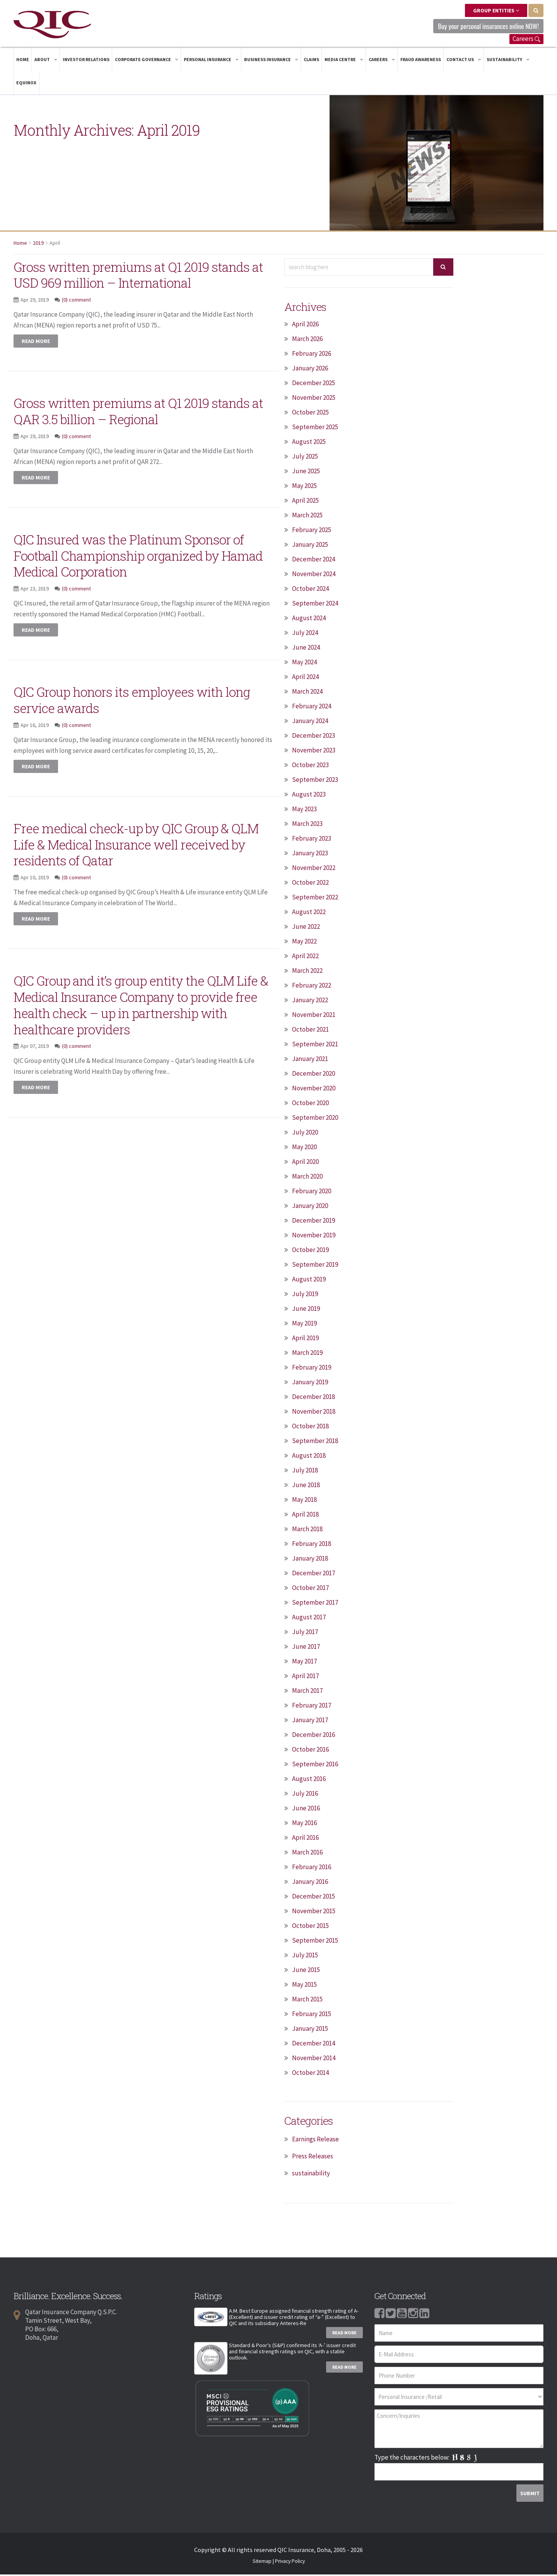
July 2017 (305, 1633)
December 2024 (313, 560)
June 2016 (306, 1809)
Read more (36, 358)
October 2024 (310, 590)
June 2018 (306, 1486)
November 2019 (313, 1236)
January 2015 (310, 2030)
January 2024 (310, 722)
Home (22, 61)
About (45, 61)
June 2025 (306, 472)
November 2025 (313, 399)
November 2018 (313, 1413)
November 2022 (313, 869)
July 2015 (305, 1956)
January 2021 (310, 1060)
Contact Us (463, 61)
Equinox (26, 84)
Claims (311, 61)
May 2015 (304, 1986)
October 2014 (310, 2074)
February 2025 (311, 531)
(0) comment (76, 317)
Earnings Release (315, 2140)
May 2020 (304, 1148)
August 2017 (309, 1618)
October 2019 (310, 1251)
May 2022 (304, 942)
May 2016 (304, 1824)
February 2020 (311, 1192)
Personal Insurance (211, 61)
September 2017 (315, 1604)
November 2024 (313, 575)
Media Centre (344, 61)
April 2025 (305, 502)
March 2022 (307, 972)
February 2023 (311, 840)
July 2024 (305, 634)
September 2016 (315, 1765)
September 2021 (315, 1045)
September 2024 (315, 604)
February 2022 (311, 987)
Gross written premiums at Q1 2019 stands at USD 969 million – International (125, 284)
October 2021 (310, 1031)
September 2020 (315, 1119)
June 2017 (306, 1648)
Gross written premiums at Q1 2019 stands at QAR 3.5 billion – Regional (128, 428)
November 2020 (313, 1089)
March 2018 (307, 1530)
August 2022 (309, 913)
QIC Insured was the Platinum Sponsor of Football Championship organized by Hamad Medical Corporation (142, 573)
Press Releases (312, 2157)
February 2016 (311, 1868)
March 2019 (307, 1354)
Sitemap (262, 2562)
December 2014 (313, 2044)
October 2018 (310, 1427)
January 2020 (310, 1207)
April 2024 (305, 678)
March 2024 (307, 693)
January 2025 (310, 546)
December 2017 (313, 1574)
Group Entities (496, 10)
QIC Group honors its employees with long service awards (133, 717)
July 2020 (305, 1133)
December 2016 (313, 1736)
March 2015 (307, 2000)
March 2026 (307, 340)
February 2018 (311, 1545)
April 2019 (305, 1339)
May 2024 (304, 663)
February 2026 (311, 355)
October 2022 (310, 884)
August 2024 (309, 619)
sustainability (311, 2174)
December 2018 (313, 1398)
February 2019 (311, 1369)
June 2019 (306, 1310)
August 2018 (309, 1457)
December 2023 (313, 737)
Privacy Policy (290, 2562)
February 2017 (311, 1707)
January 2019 (310, 1383)
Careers (526, 40)
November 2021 (313, 1016)
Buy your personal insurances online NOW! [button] (480, 26)
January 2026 (310, 369)
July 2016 (305, 1795)
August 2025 (309, 443)
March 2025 (307, 516)
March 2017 (307, 1692)
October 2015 (310, 1927)
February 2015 (311, 2015)
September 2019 (315, 1266)
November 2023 (313, 751)
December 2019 (313, 1222)
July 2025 (305, 458)
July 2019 (305, 1295)
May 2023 (304, 810)
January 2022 (310, 1001)
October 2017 (310, 1589)
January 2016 (310, 1883)
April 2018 (305, 1515)
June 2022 (306, 928)
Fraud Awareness (420, 61)
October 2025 (310, 413)
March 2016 (307, 1853)
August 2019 (309, 1280)
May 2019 (304, 1324)
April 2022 (305, 957)
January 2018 (310, 1560)
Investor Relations (86, 61)
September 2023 (315, 781)
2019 (38, 244)
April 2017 (305, 1677)
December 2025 (313, 384)
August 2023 (309, 796)
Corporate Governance (146, 61)
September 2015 (315, 1942)
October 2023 (310, 766)
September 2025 (315, 428)
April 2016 (305, 1839)
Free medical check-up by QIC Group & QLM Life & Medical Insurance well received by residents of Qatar (137, 861)
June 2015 (306, 1971)
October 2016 (310, 1751)
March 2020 (307, 1178)
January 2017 (310, 1721)
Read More (344, 2334)
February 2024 (311, 707)
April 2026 (305, 325)
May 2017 (304, 1662)
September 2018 (315, 1442)
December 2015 (313, 1898)
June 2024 (306, 649)
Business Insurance (271, 61)
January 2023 (310, 854)
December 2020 (313, 1075)
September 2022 (315, 898)
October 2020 (310, 1104)
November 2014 (313, 2059)
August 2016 (309, 1780)
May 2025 (304, 487)
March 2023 (307, 825)
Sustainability (508, 61)
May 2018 (304, 1501)
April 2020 (305, 1163)
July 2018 (305, 1471)
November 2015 (313, 1912)
